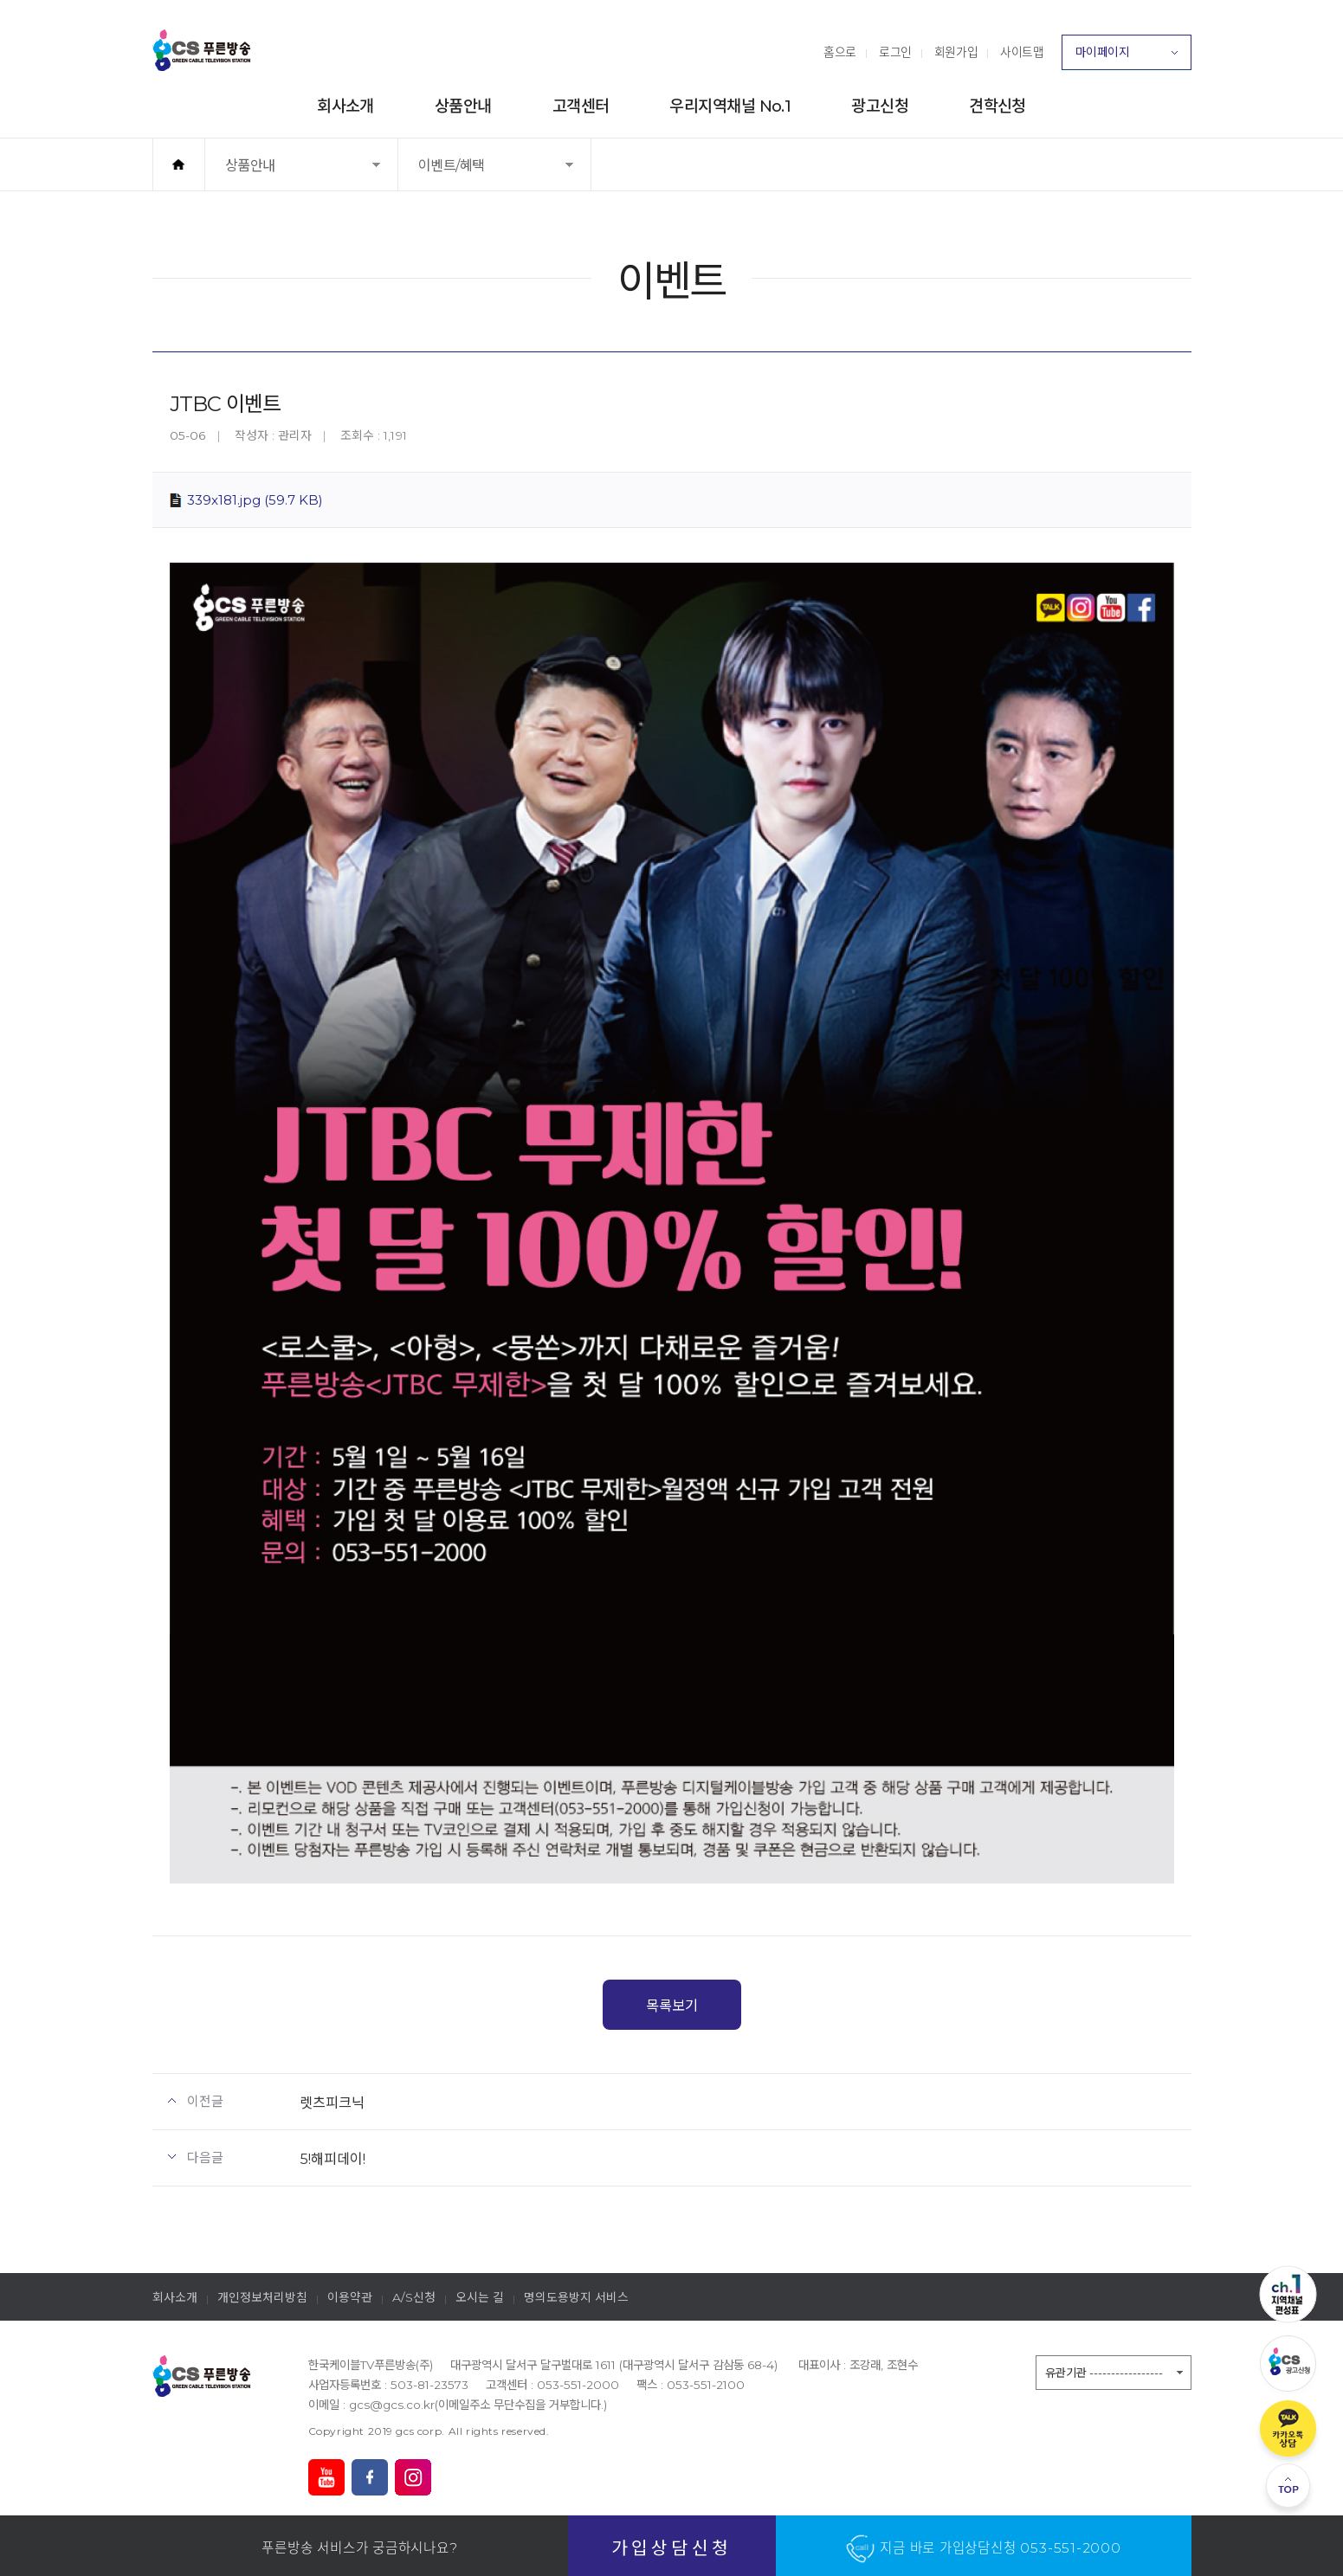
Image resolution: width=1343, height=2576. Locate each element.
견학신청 (997, 106)
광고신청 (879, 106)
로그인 (895, 52)
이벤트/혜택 (474, 173)
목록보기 (672, 2005)
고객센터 (581, 106)
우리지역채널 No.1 (730, 106)
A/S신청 (414, 2297)
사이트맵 (1021, 52)
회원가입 (956, 52)
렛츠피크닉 (332, 2102)
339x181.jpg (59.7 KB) (255, 500)
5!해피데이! (332, 2158)
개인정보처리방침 (262, 2297)
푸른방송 (201, 50)
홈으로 (839, 52)
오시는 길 (479, 2297)
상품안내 (463, 106)
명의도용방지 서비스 (576, 2297)
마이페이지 (1126, 57)
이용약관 (349, 2297)
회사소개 (345, 106)
